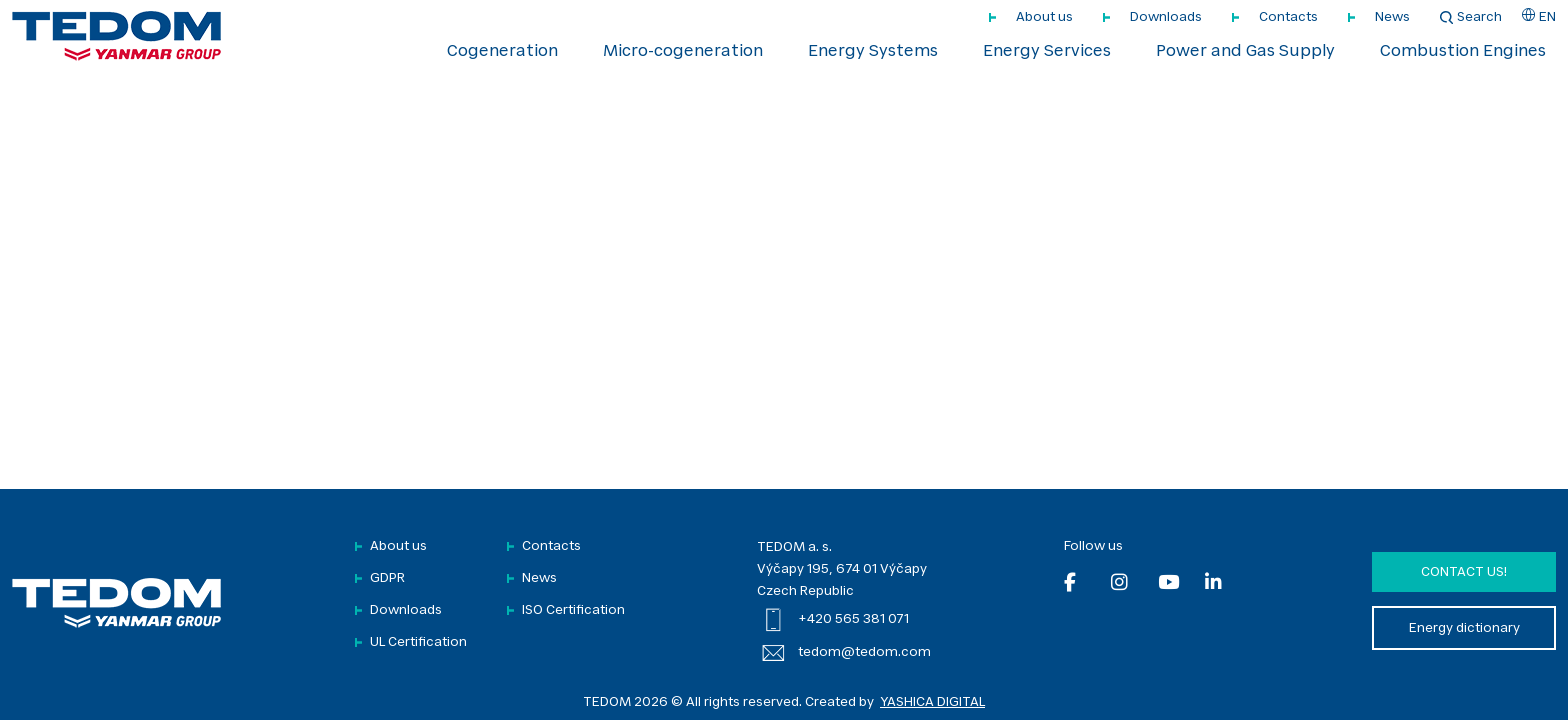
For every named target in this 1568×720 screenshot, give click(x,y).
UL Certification (418, 642)
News (1392, 17)
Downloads (1166, 17)
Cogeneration (502, 52)
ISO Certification (573, 610)
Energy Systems (873, 52)
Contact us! (1464, 572)
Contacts (1288, 17)
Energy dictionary (1464, 628)
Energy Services (1047, 52)
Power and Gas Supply (1245, 52)
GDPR (387, 578)
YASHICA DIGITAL (932, 702)
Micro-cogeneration (683, 52)
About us (1044, 17)
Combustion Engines (1463, 52)
